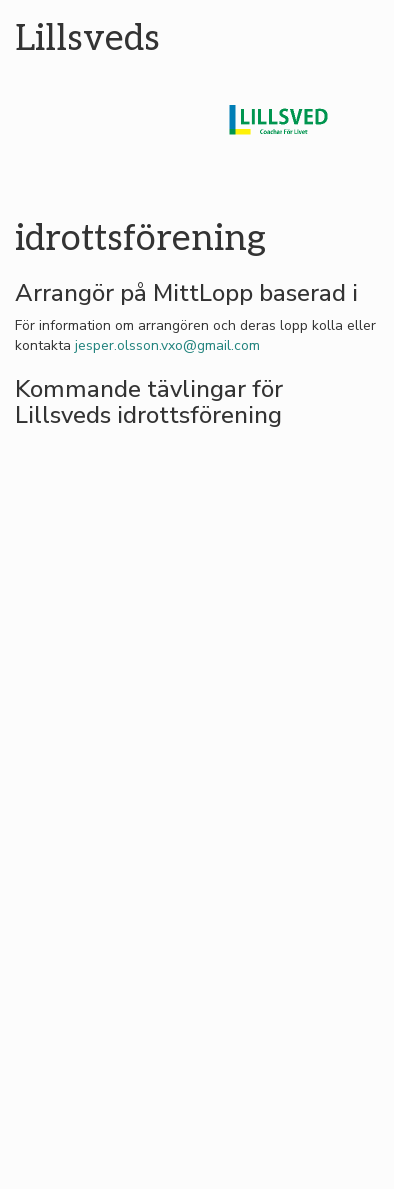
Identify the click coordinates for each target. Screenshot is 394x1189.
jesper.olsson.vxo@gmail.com (167, 345)
